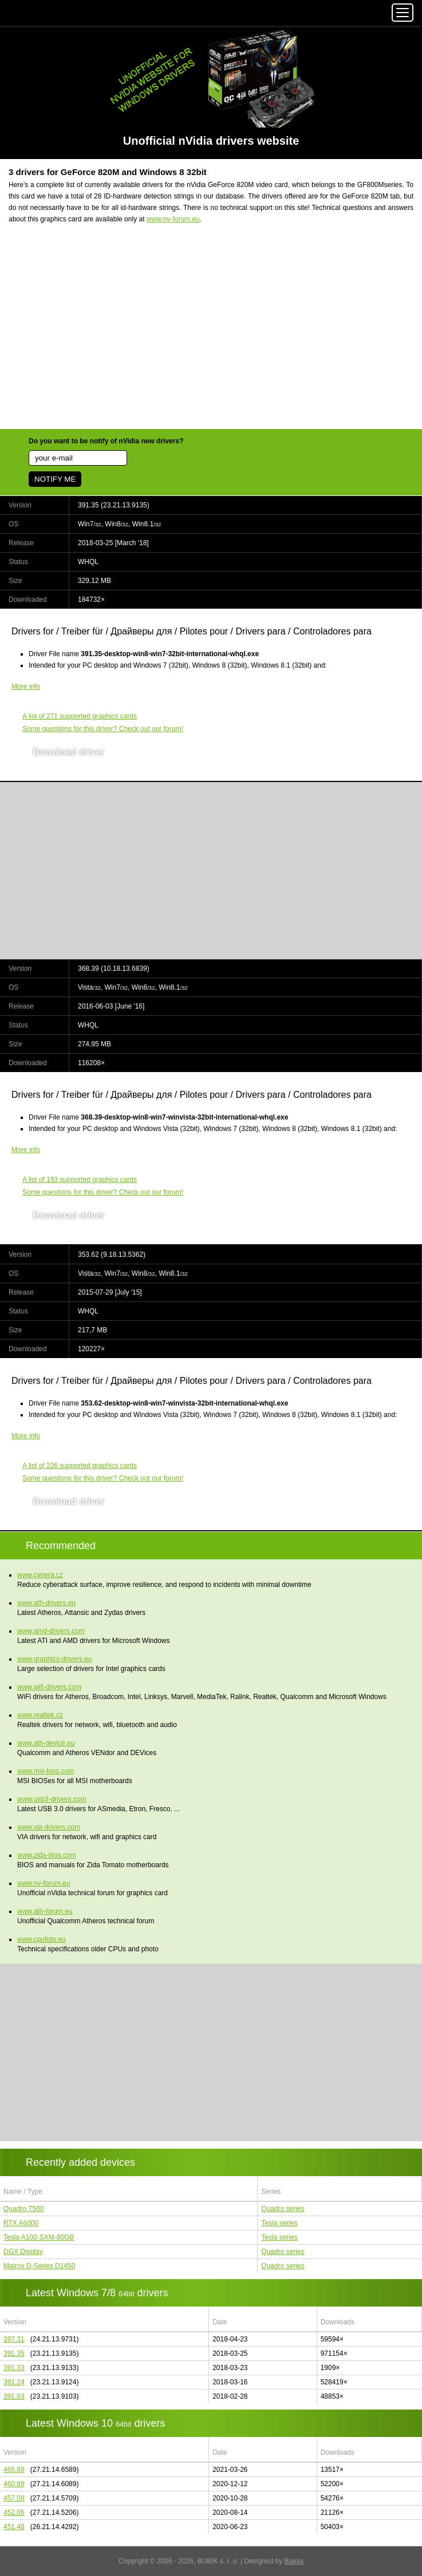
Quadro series (282, 2209)
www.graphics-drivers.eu (54, 1659)
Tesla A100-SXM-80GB (38, 2237)
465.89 (14, 2470)
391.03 (14, 2396)
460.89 (14, 2484)
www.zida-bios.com (46, 1855)
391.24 (14, 2382)
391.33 (14, 2368)
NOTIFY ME (55, 479)
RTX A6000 (20, 2223)
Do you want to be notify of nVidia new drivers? (106, 441)
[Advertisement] (211, 333)
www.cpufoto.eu (41, 1939)
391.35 (14, 2353)
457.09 (14, 2498)
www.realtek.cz (40, 1715)
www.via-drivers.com (48, 1827)
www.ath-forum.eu (45, 1911)
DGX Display (23, 2252)
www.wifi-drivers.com (49, 1687)
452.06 (14, 2512)
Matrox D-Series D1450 (39, 2266)
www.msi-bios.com (45, 1771)
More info (25, 686)
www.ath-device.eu (46, 1743)
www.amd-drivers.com (51, 1631)
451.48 (14, 2527)
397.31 (14, 2339)
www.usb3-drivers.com (51, 1799)
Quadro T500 (23, 2209)
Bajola (294, 2561)
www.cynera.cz (40, 1574)
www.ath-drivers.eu (46, 1602)
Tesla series (279, 2223)
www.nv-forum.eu (173, 219)
